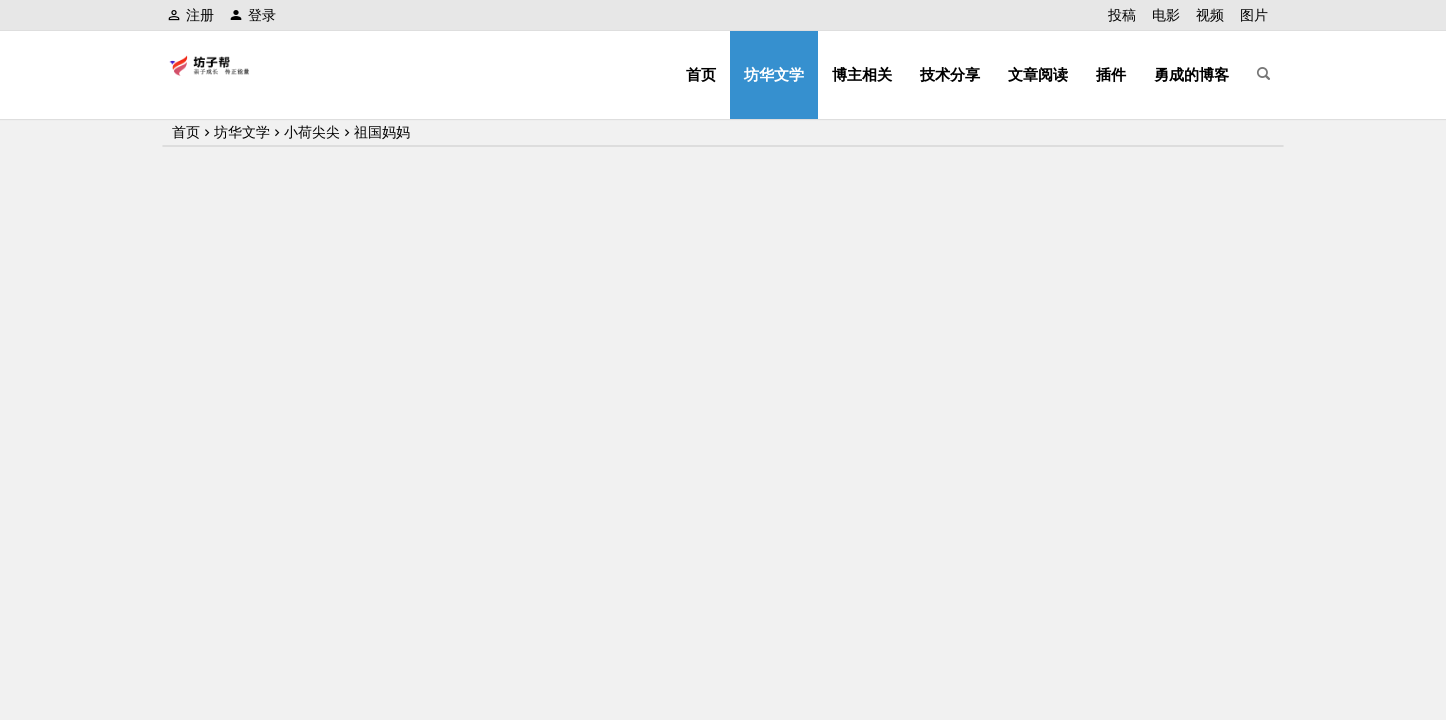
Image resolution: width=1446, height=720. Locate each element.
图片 (1254, 15)
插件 (1111, 74)
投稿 (1122, 15)
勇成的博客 (1191, 74)
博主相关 (862, 74)
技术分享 (950, 74)
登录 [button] (252, 15)
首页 (701, 74)
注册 (190, 15)
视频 (1210, 15)
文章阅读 (1038, 74)
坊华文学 (774, 74)
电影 (1166, 15)
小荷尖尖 (312, 132)
